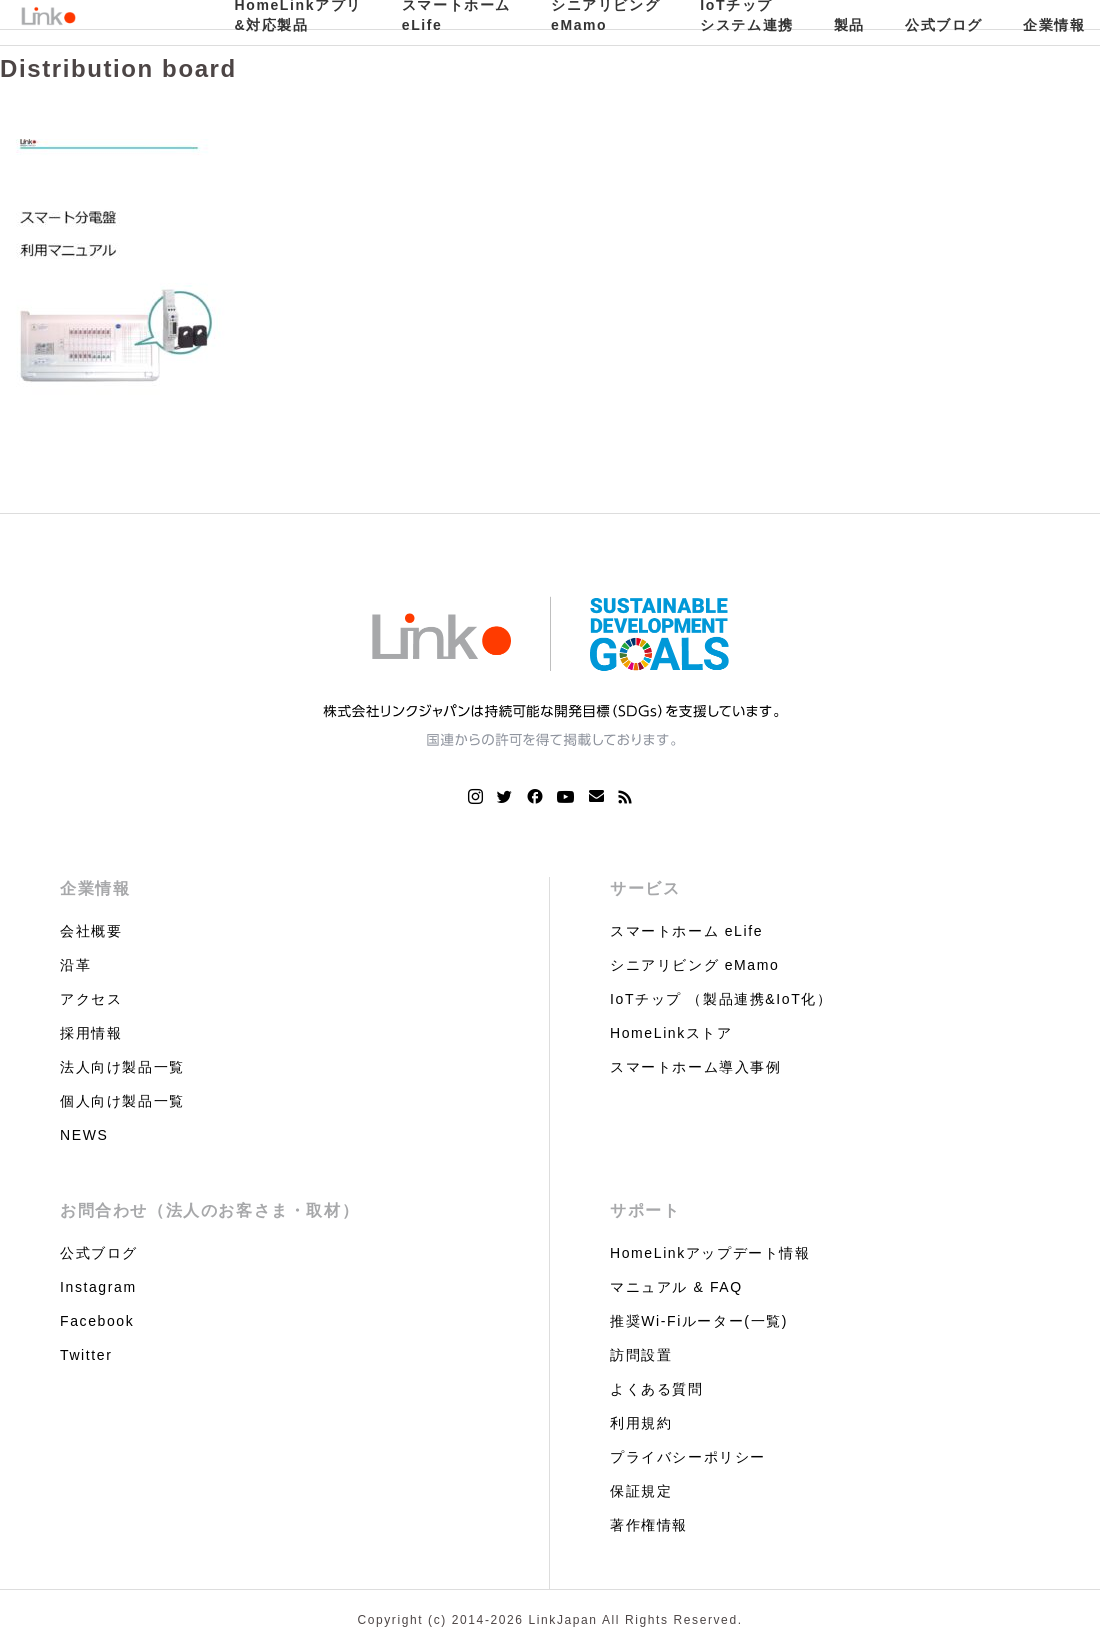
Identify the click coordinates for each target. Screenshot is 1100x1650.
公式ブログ (944, 25)
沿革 (75, 965)
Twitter (86, 1355)
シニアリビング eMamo (694, 965)
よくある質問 (657, 1389)
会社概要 (91, 931)
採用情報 (91, 1033)
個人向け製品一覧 (122, 1101)
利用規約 (641, 1423)
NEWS (84, 1135)
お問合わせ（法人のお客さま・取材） (209, 1210)
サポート (645, 1210)
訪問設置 (641, 1355)
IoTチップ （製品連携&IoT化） (721, 999)
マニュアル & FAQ (676, 1287)
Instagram (98, 1287)
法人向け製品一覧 (122, 1067)
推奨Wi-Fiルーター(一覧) (699, 1321)
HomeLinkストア (671, 1033)
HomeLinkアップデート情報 (710, 1253)
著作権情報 (649, 1525)
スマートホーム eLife (686, 931)
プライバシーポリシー (688, 1457)
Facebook (97, 1321)
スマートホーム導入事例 (696, 1067)
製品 (849, 25)
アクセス (91, 999)
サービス (645, 888)
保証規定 (641, 1491)
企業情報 (95, 888)
